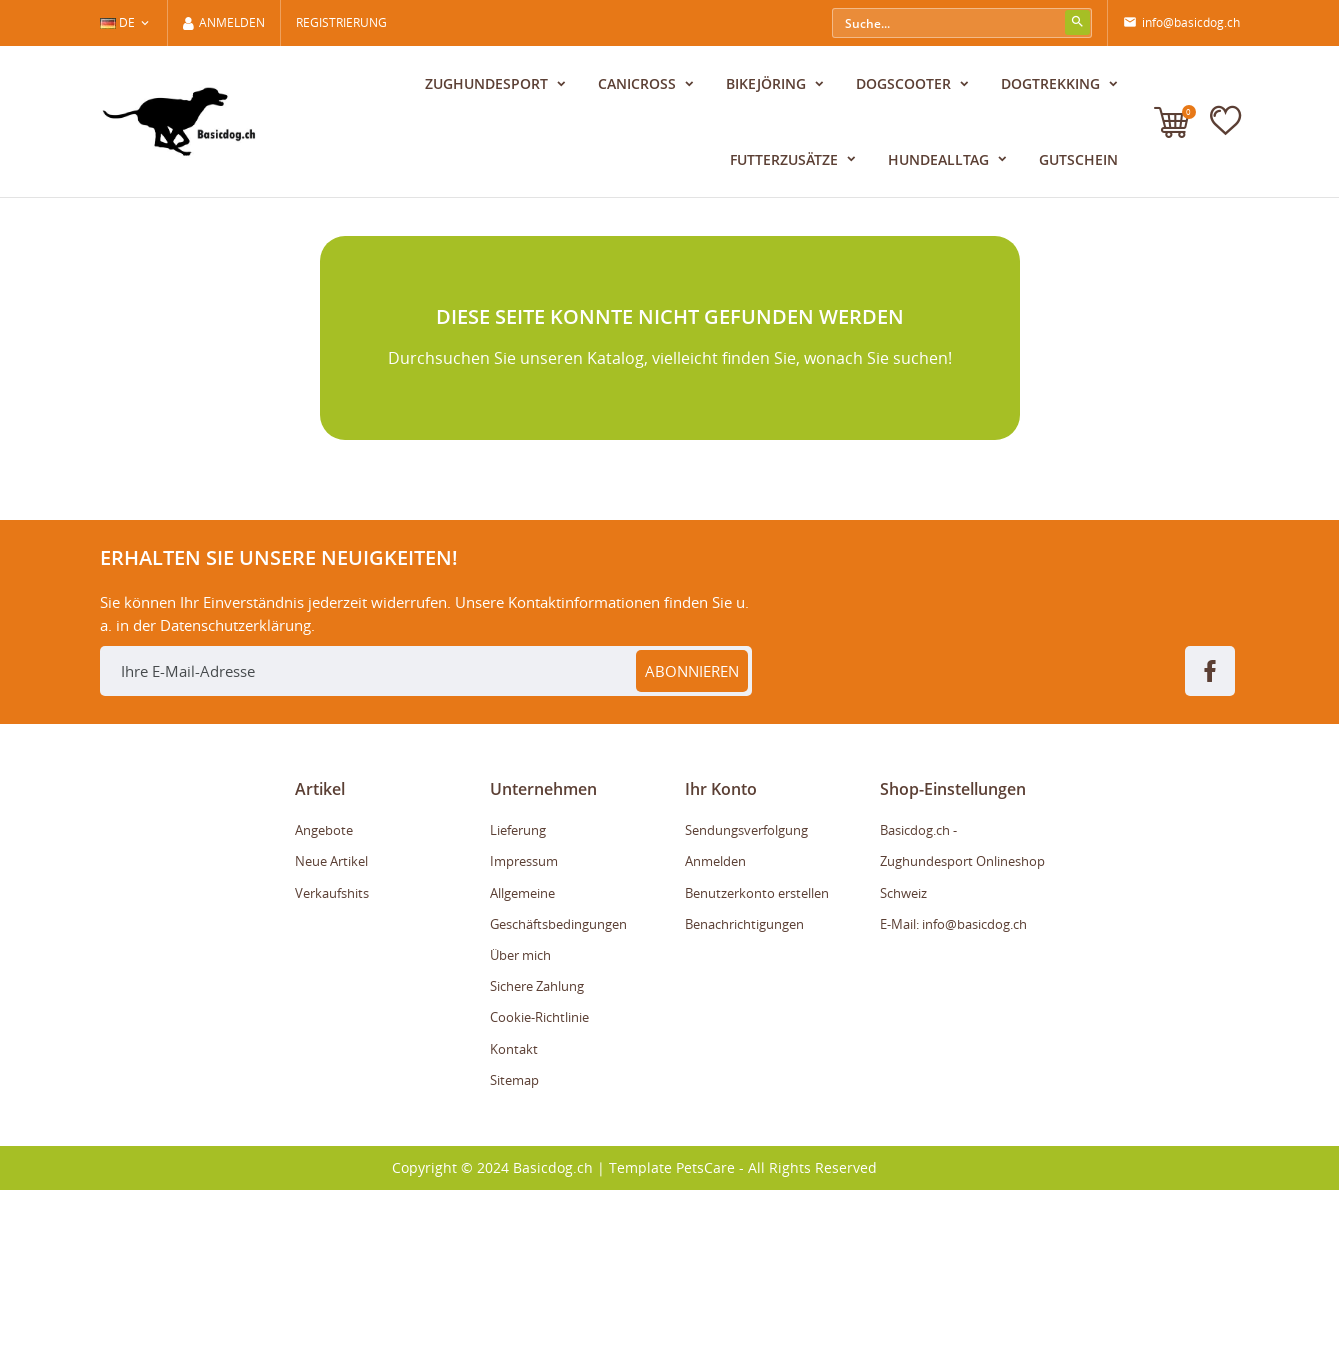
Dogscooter (905, 83)
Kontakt (514, 1229)
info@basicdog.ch (1181, 23)
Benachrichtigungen (744, 1104)
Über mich (520, 1135)
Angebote (324, 1010)
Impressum (524, 1042)
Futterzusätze (786, 159)
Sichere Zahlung (537, 1166)
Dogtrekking (1052, 83)
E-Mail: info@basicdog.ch (953, 1104)
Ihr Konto (721, 969)
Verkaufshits (332, 1073)
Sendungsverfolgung (746, 1010)
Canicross (639, 83)
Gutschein (1078, 159)
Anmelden (715, 1042)
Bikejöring (768, 83)
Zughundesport (488, 83)
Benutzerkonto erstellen (757, 1073)
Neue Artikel (331, 1042)
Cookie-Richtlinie (539, 1198)
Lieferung (518, 1010)
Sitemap (514, 1260)
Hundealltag (940, 159)
